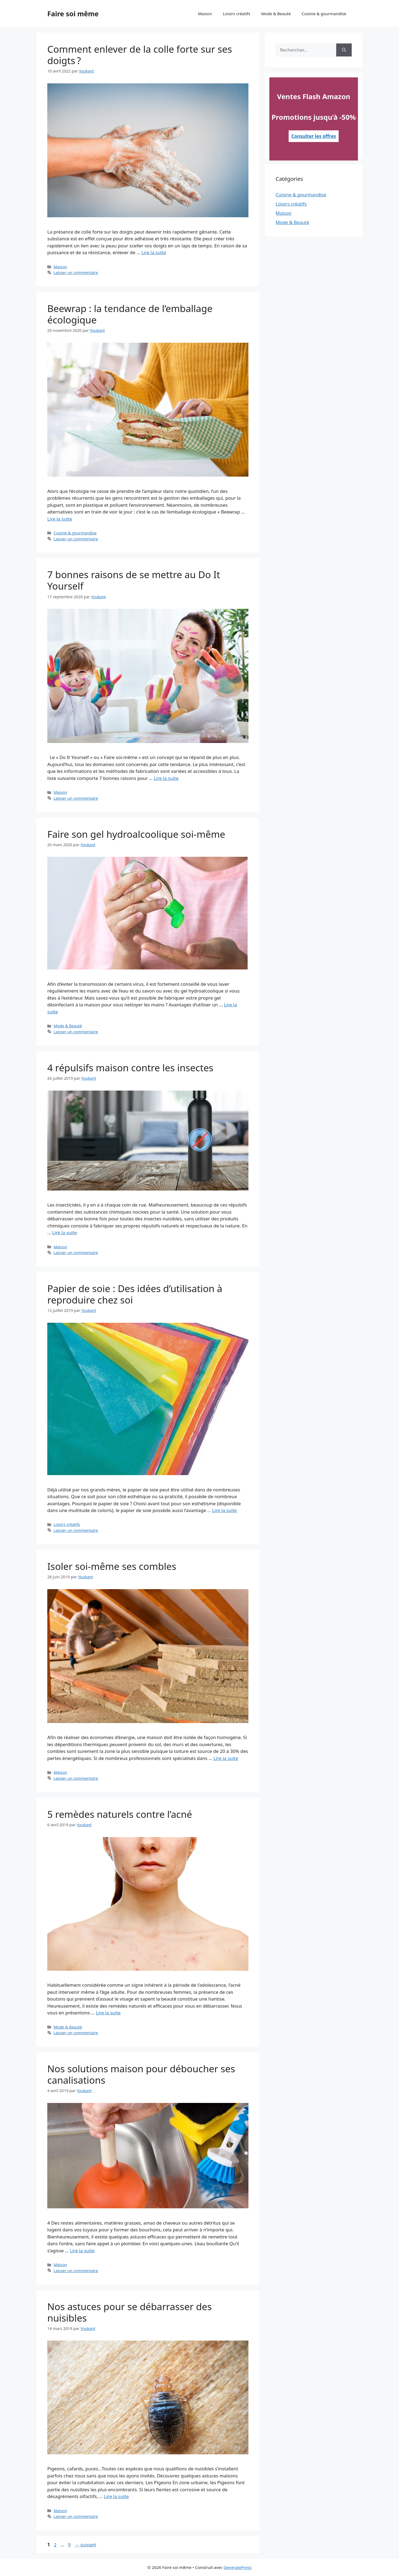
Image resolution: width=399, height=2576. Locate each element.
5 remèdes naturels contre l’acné (119, 1814)
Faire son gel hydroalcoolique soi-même (136, 834)
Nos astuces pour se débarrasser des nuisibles (129, 2312)
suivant (85, 2545)
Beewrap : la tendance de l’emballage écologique (130, 314)
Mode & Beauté (276, 13)
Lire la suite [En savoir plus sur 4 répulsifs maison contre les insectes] (64, 1232)
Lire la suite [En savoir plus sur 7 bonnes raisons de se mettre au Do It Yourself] (166, 778)
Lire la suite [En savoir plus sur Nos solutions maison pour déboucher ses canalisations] (82, 2250)
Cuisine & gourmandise (324, 13)
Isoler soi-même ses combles (111, 1566)
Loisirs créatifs (236, 13)
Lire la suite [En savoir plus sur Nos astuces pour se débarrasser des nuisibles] (116, 2496)
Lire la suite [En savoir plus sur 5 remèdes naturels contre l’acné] (108, 2013)
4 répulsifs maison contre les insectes (130, 1067)
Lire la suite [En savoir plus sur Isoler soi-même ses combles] (225, 1758)
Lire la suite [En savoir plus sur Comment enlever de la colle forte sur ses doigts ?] (153, 252)
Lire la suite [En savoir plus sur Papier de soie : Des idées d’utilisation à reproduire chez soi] (224, 1510)
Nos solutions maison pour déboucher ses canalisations (141, 2074)
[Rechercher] (344, 49)
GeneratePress (237, 2567)
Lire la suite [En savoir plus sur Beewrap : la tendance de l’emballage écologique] (59, 519)
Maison (205, 13)
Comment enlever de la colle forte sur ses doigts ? (139, 55)
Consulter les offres (313, 136)
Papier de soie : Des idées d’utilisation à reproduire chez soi (134, 1294)
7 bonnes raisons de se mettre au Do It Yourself (133, 580)
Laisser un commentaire (76, 272)
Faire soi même (73, 13)
